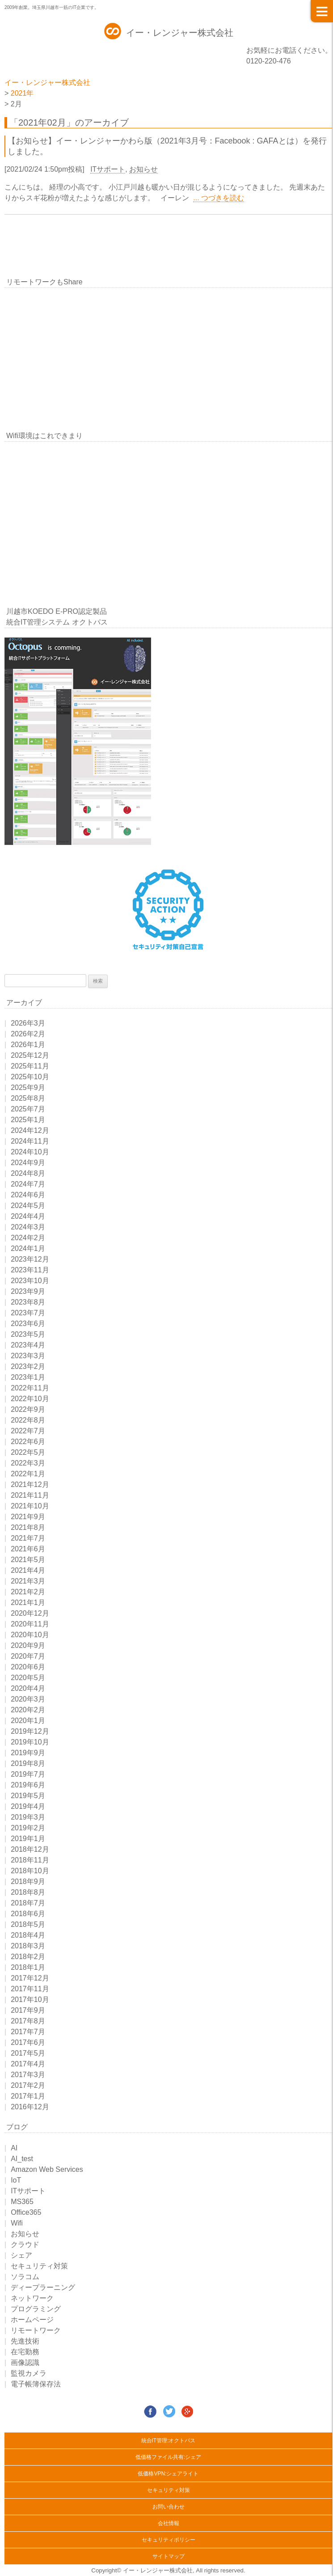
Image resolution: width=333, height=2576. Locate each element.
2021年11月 (30, 1495)
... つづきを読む (218, 198)
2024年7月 (28, 1184)
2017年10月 (30, 1999)
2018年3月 (28, 1946)
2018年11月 (30, 1860)
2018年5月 (28, 1924)
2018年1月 (28, 1967)
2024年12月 (30, 1130)
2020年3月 (28, 1699)
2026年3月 (28, 1023)
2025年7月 (28, 1109)
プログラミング (36, 2309)
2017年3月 (28, 2074)
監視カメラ (28, 2373)
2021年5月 (28, 1559)
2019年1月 (28, 1838)
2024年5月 (28, 1205)
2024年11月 (30, 1141)
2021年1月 (28, 1602)
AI (14, 2148)
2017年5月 (28, 2053)
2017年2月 (28, 2085)
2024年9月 (28, 1162)
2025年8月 (28, 1098)
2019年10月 (30, 1742)
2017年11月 (30, 1989)
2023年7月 (28, 1313)
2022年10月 (30, 1398)
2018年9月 (28, 1881)
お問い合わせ (168, 2507)
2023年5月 (28, 1334)
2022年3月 (28, 1463)
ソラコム (25, 2276)
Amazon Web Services (47, 2169)
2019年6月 (28, 1785)
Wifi (17, 2223)
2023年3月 (28, 1356)
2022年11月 (30, 1388)
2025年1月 (28, 1119)
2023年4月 (28, 1345)
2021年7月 (28, 1538)
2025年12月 (30, 1055)
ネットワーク (32, 2298)
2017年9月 (28, 2010)
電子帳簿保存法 (36, 2384)
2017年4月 (28, 2064)
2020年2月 (28, 1710)
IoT (16, 2180)
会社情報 (168, 2523)
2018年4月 (28, 1935)
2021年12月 (30, 1484)
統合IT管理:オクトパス (168, 2440)
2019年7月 (28, 1774)
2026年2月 (28, 1034)
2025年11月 (30, 1066)
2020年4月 (28, 1688)
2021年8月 (28, 1527)
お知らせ (143, 169)
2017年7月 (28, 2031)
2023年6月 (28, 1323)
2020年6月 (28, 1667)
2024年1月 (28, 1248)
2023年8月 (28, 1302)
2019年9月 (28, 1753)
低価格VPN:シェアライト (168, 2473)
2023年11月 (30, 1270)
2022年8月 (28, 1420)
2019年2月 (28, 1828)
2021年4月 (28, 1570)
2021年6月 (28, 1549)
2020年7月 (28, 1656)
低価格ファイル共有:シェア (168, 2457)
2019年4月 (28, 1806)
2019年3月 (28, 1817)
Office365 (26, 2212)
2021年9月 (28, 1516)
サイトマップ (168, 2556)
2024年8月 (28, 1173)
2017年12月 (30, 1978)
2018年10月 (30, 1871)
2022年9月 (28, 1409)
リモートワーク (36, 2330)
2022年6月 (28, 1441)
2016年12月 (30, 2107)
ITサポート (107, 169)
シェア (21, 2255)
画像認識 (25, 2362)
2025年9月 (28, 1087)
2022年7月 (28, 1431)
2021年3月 (28, 1581)
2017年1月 (28, 2096)
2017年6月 (28, 2042)
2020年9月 (28, 1645)
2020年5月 (28, 1677)
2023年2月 (28, 1366)
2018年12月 (30, 1849)
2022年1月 (28, 1474)
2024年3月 (28, 1227)
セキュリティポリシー (168, 2540)
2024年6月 (28, 1195)
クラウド (25, 2244)
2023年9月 (28, 1291)
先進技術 (25, 2341)
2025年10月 (30, 1077)
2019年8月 (28, 1763)
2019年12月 (30, 1731)
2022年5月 (28, 1452)
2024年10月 (30, 1152)
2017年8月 (28, 2021)
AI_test (22, 2158)
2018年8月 (28, 1892)
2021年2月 (28, 1592)
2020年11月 (30, 1624)
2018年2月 (28, 1956)
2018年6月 (28, 1913)
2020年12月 (30, 1613)
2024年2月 (28, 1238)
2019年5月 (28, 1795)
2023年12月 (30, 1259)
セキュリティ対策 (39, 2266)
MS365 (22, 2201)
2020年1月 (28, 1720)
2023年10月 (30, 1280)
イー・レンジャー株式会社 (179, 33)
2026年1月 (28, 1044)
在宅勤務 (25, 2352)
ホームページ (32, 2319)
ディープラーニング (43, 2287)
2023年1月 (28, 1377)
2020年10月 (30, 1635)
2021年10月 (30, 1506)
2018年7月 (28, 1903)
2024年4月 (28, 1216)
